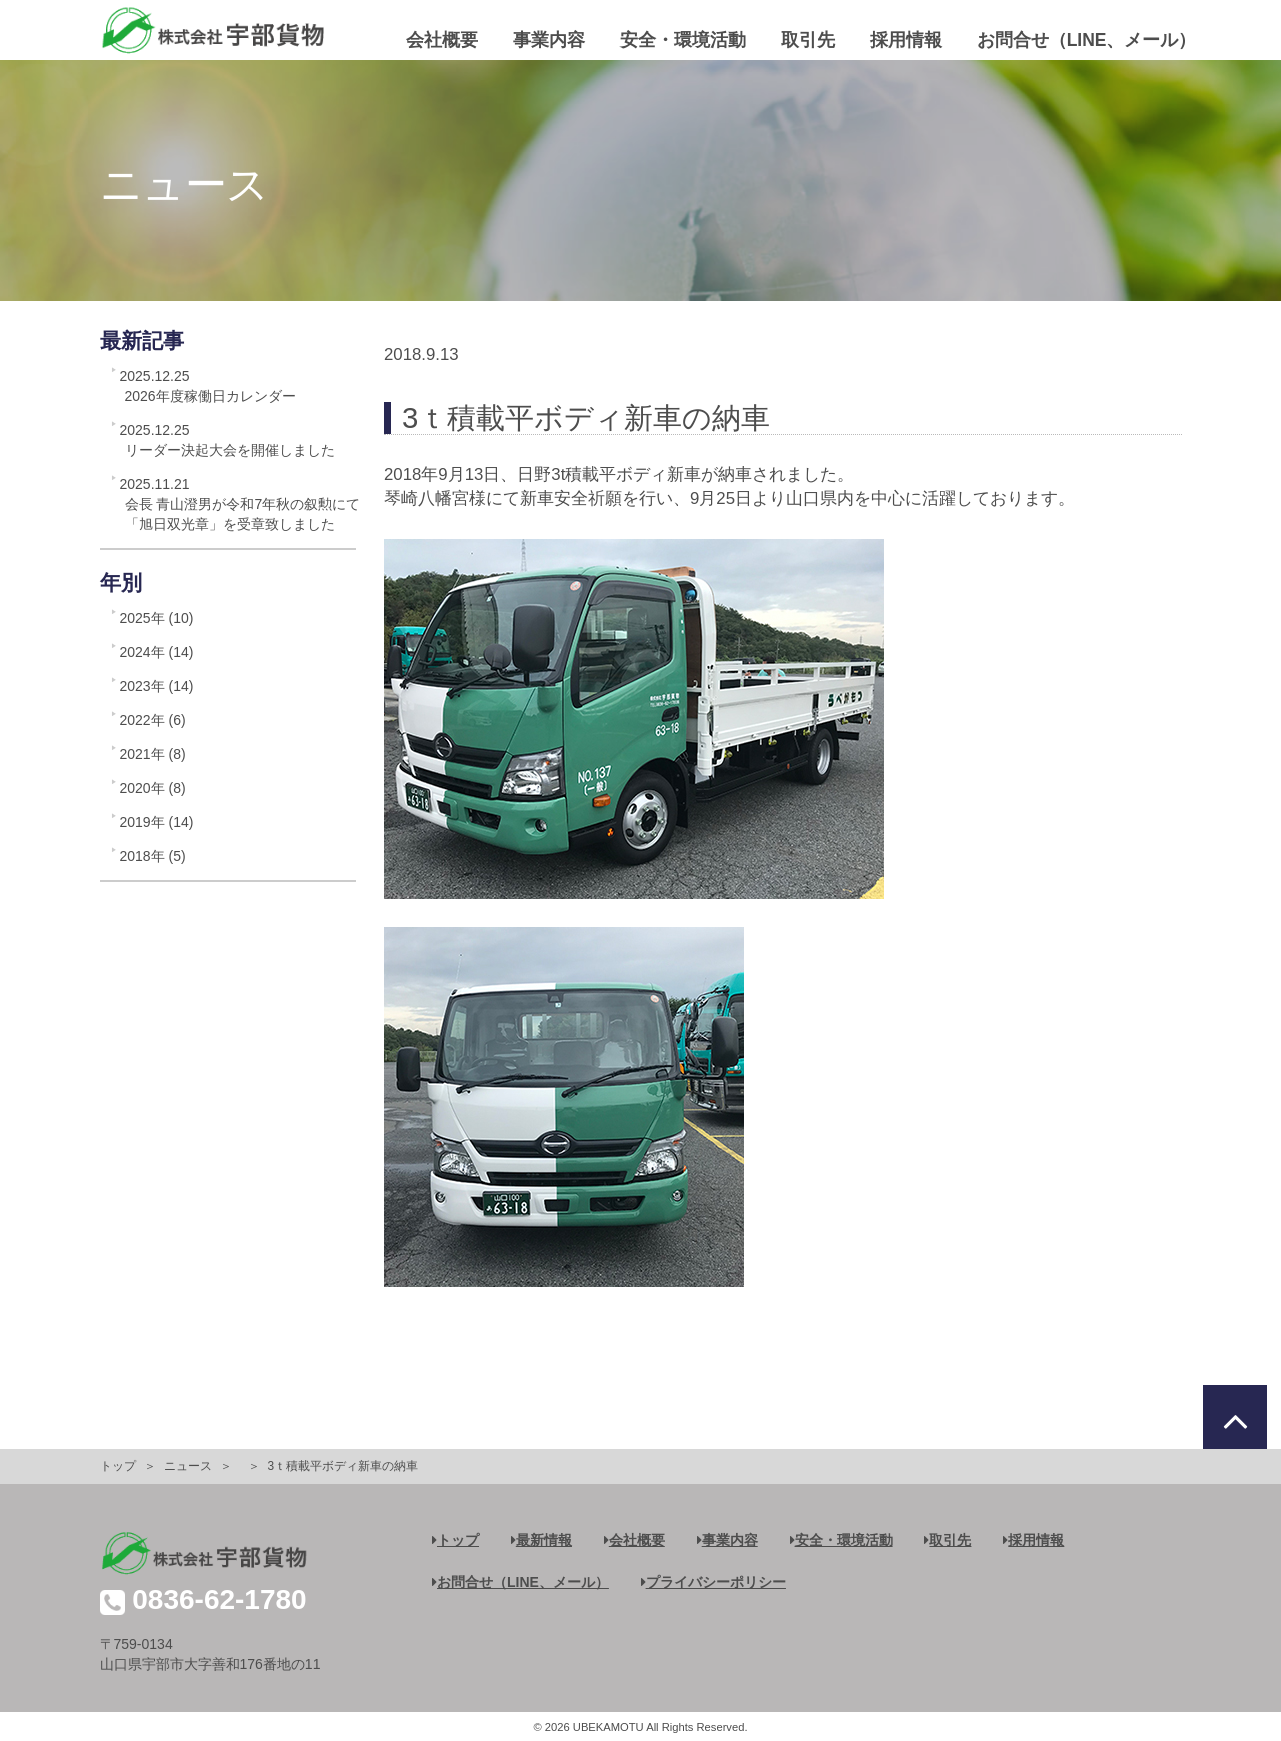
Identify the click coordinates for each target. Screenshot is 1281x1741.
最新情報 (541, 1540)
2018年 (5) (153, 856)
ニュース (188, 1466)
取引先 (808, 40)
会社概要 (442, 40)
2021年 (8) (153, 754)
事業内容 (549, 40)
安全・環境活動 (683, 40)
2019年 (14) (157, 822)
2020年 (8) (153, 788)
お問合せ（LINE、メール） (1087, 40)
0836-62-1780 (219, 1599)
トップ (118, 1466)
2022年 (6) (153, 720)
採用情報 (906, 40)
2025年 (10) (157, 618)
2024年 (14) (157, 652)
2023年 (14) (157, 686)
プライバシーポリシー (713, 1582)
